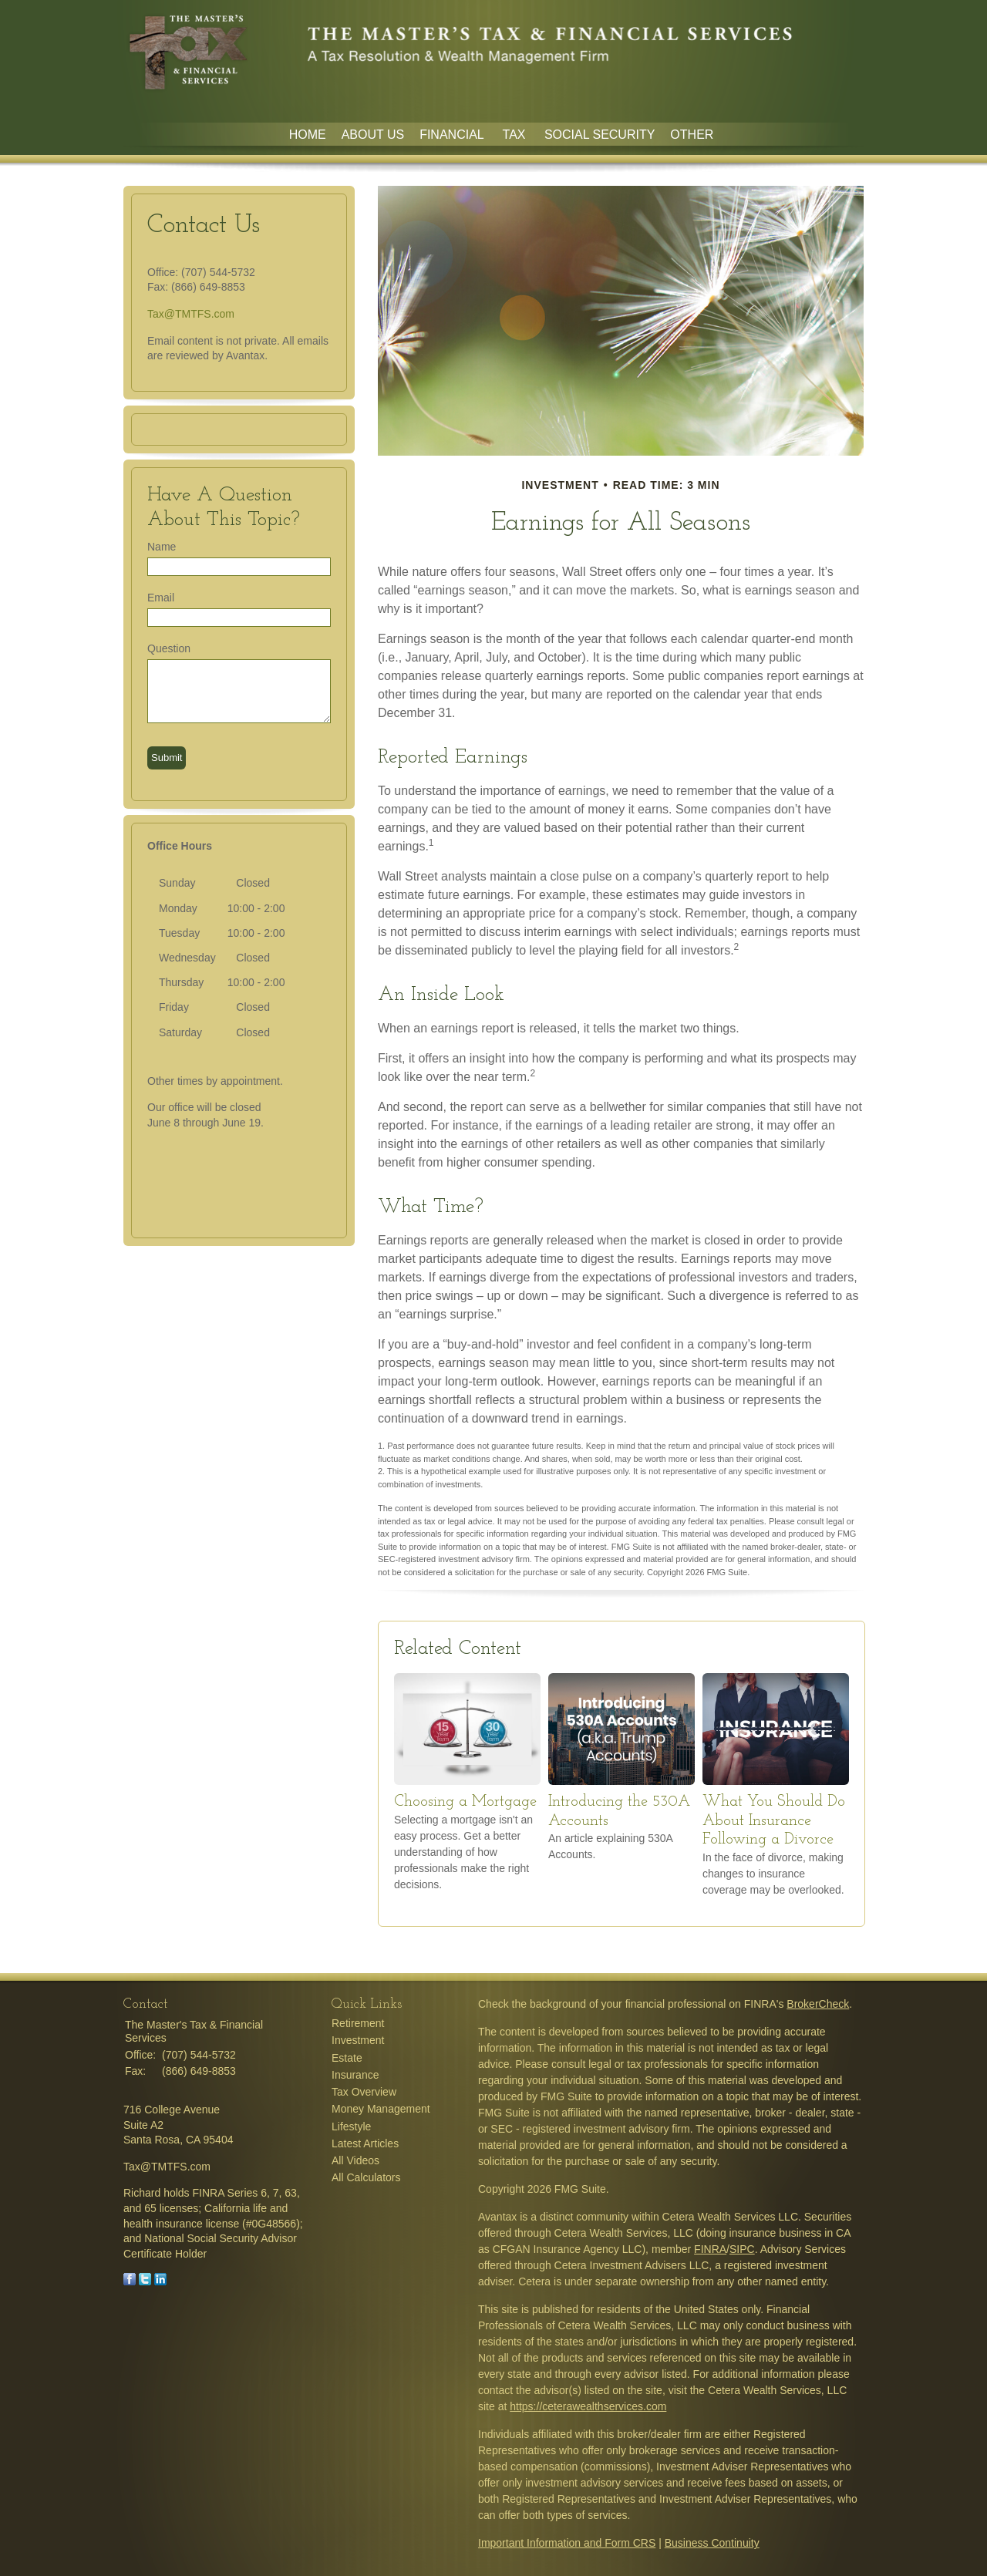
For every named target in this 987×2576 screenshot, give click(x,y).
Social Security (599, 134)
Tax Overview (364, 2092)
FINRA (710, 2249)
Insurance (355, 2075)
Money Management (381, 2109)
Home (307, 134)
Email (160, 597)
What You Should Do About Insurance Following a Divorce (773, 1820)
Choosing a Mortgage (465, 1802)
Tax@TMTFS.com (190, 314)
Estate (347, 2058)
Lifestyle (351, 2126)
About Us (373, 134)
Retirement (358, 2023)
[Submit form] (166, 757)
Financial (453, 134)
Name (161, 546)
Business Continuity (712, 2543)
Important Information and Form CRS (566, 2543)
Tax (516, 134)
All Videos (355, 2160)
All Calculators (366, 2177)
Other (691, 134)
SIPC (742, 2249)
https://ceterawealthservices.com (588, 2406)
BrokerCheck (818, 2004)
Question (168, 648)
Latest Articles (365, 2143)
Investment (358, 2040)
